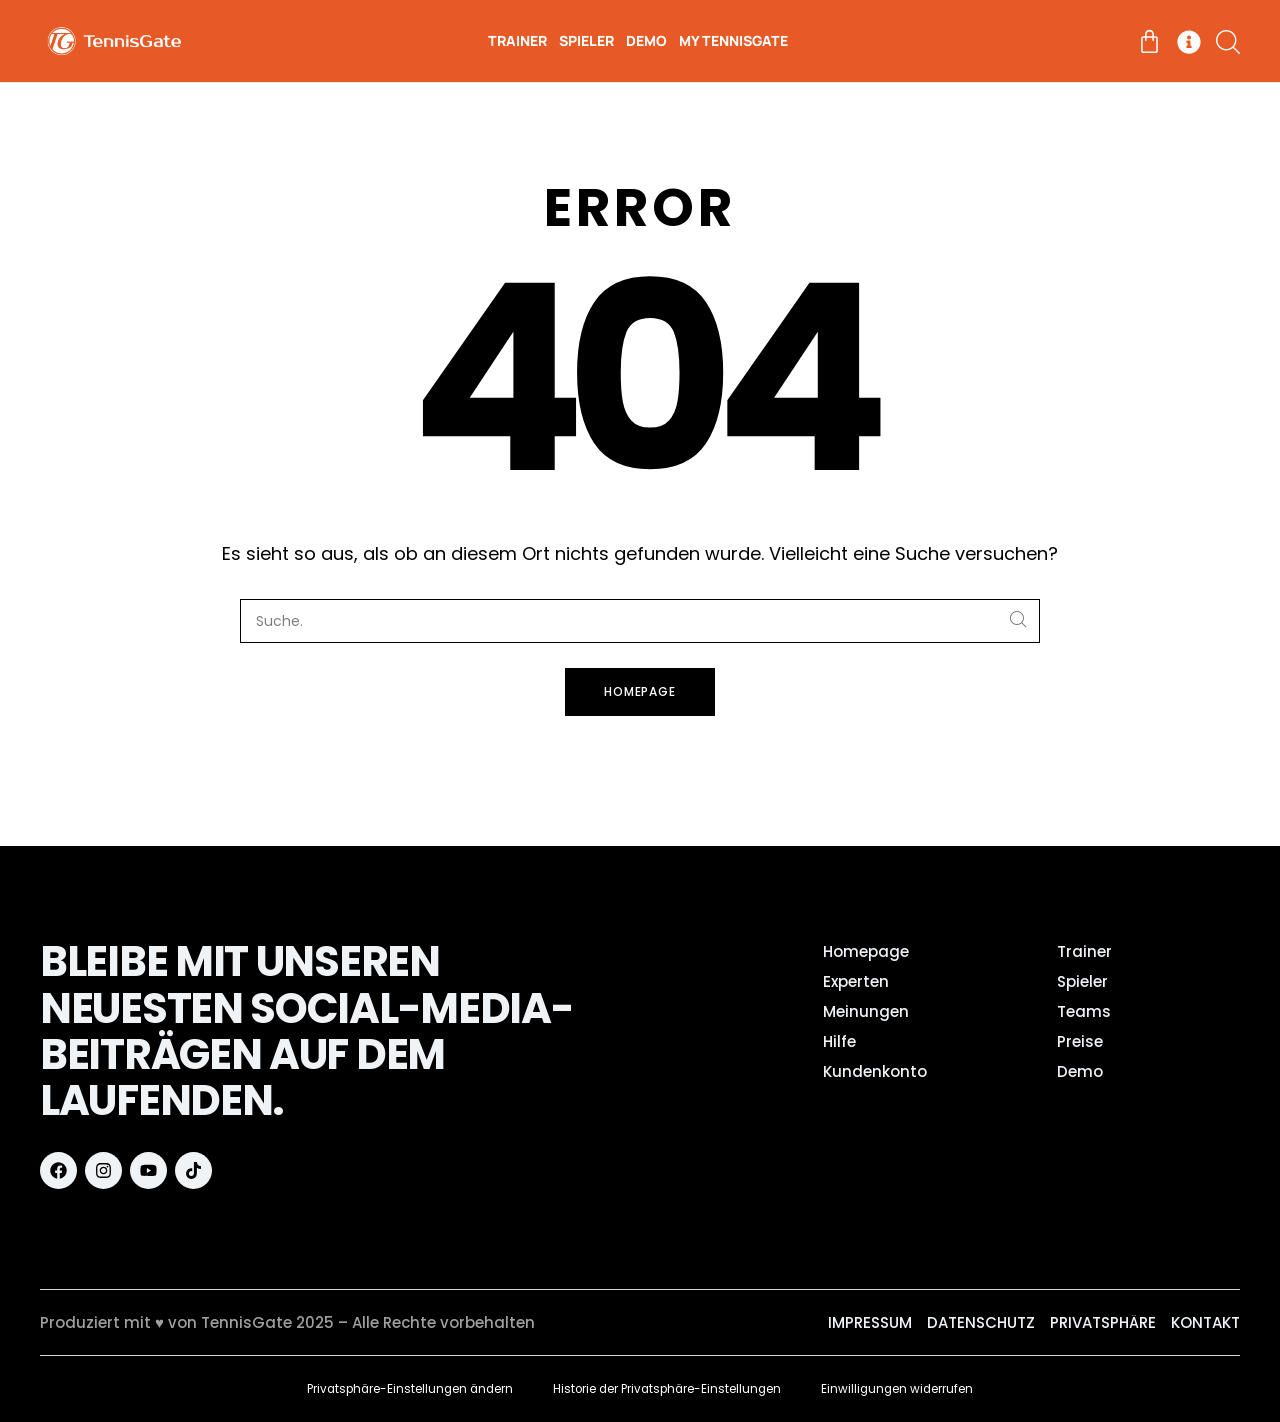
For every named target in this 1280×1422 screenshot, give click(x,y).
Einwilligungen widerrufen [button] (903, 1388)
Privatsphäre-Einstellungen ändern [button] (406, 1388)
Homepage (640, 691)
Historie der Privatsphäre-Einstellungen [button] (669, 1388)
